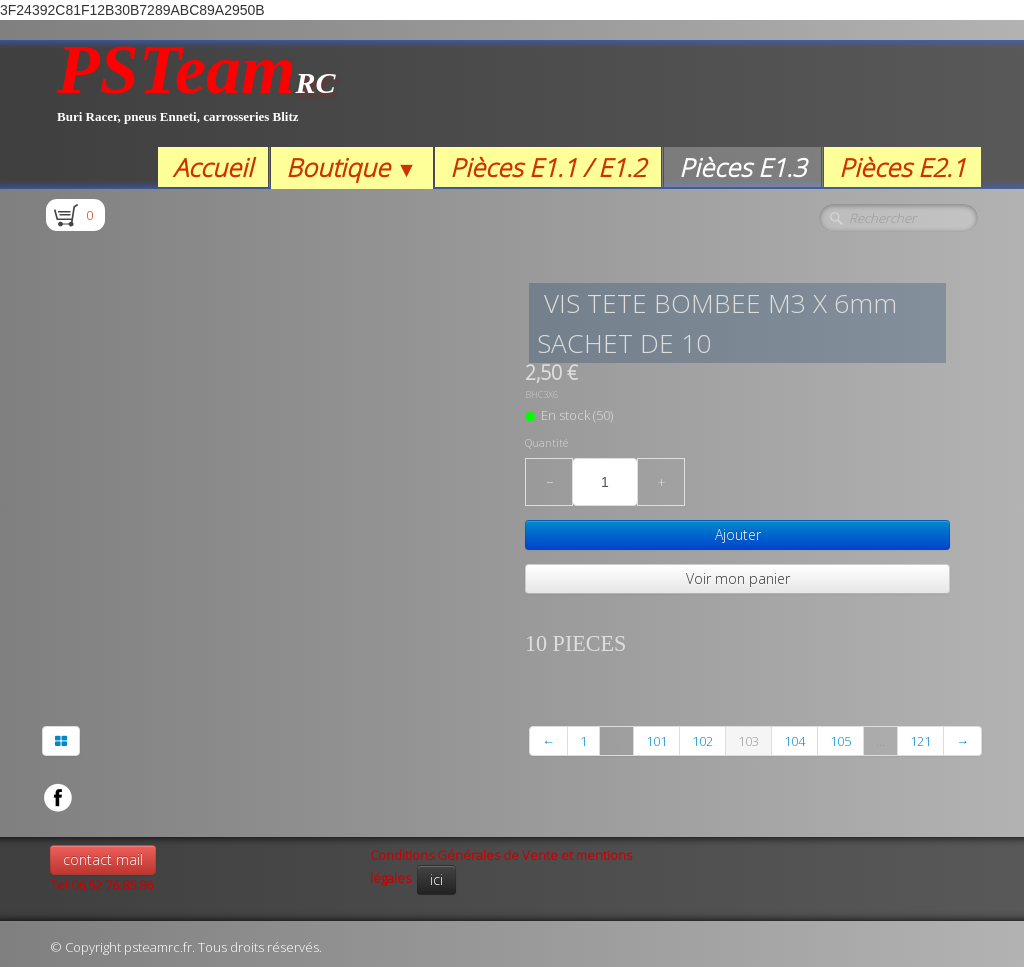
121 (920, 741)
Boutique (351, 167)
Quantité (546, 443)
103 (748, 741)
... (616, 741)
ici (436, 879)
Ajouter (738, 534)
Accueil (213, 167)
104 (794, 741)
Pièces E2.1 (902, 167)
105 (840, 741)
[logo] (196, 93)
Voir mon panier (738, 578)
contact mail (103, 859)
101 (656, 741)
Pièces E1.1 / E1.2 (548, 167)
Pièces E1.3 (742, 167)
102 (702, 741)
